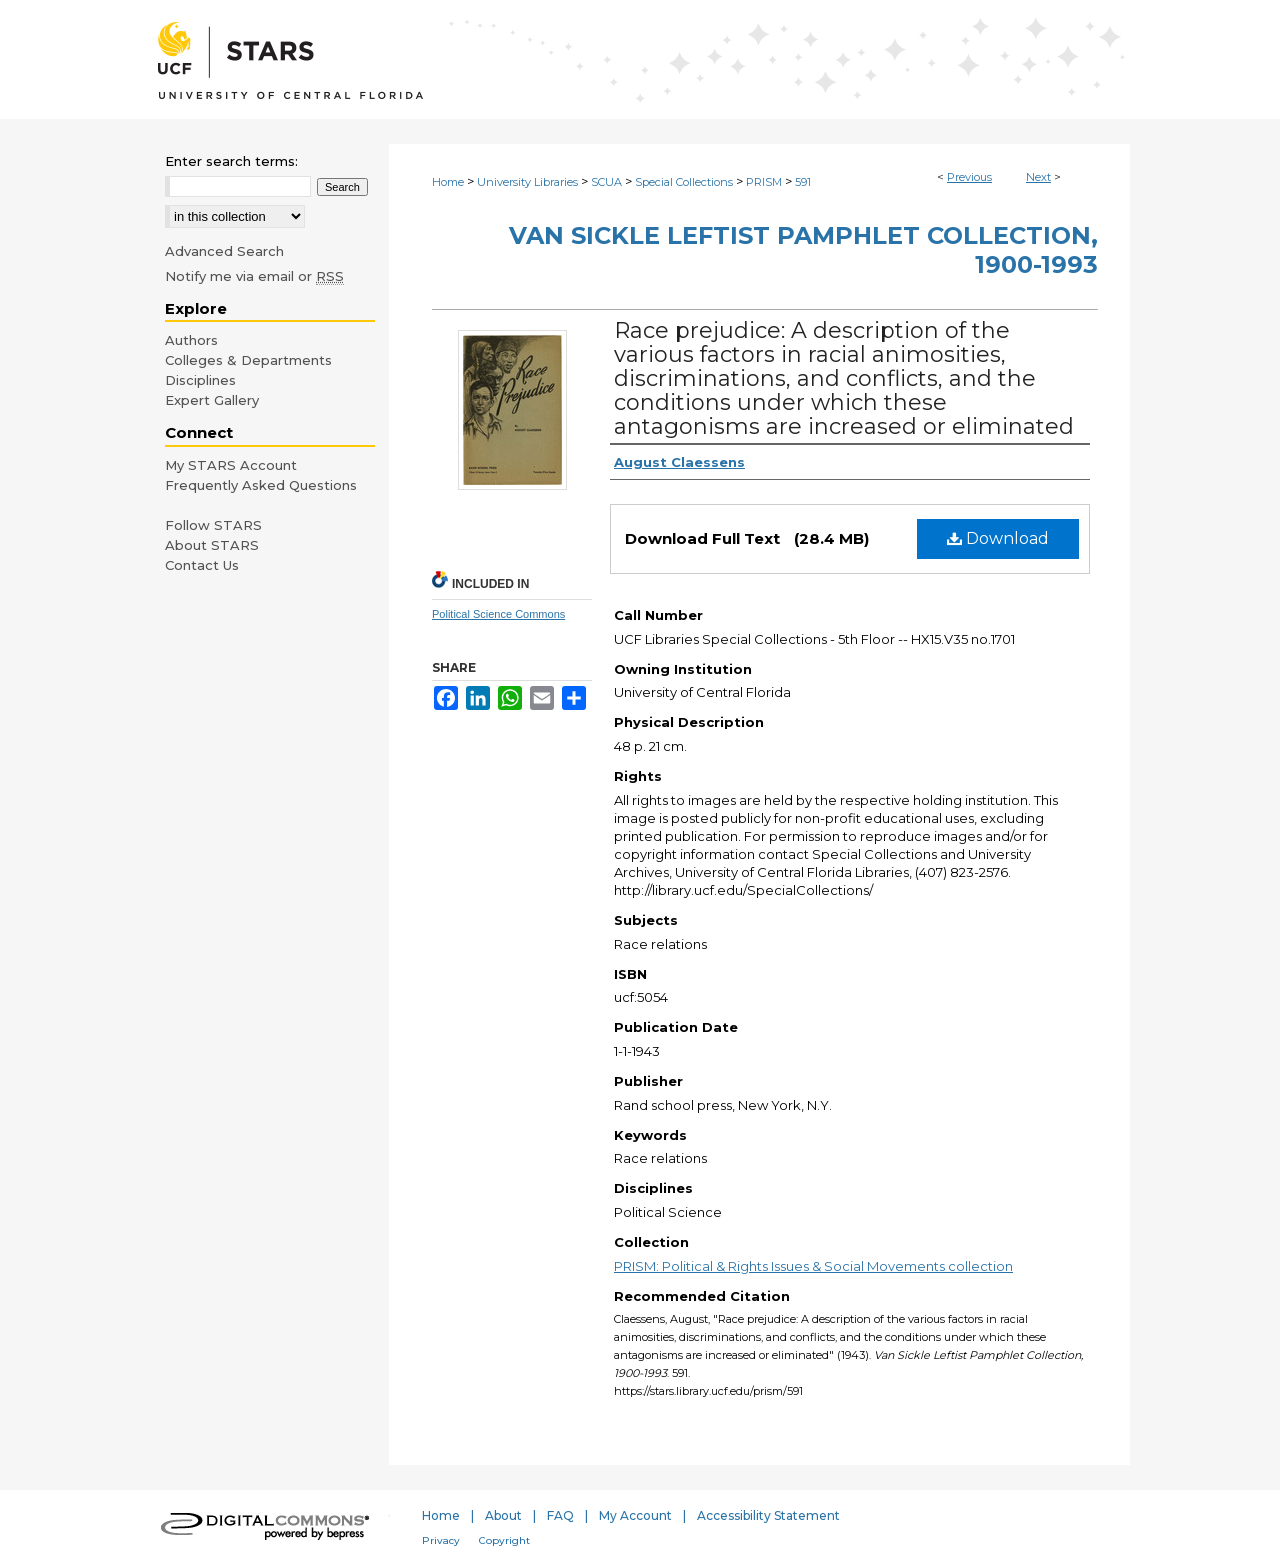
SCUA (606, 182)
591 (803, 182)
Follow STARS (213, 525)
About (503, 1515)
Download (998, 538)
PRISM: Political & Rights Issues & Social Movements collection (813, 1266)
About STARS (212, 545)
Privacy (441, 1540)
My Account (635, 1515)
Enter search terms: (231, 161)
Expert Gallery (212, 400)
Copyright (504, 1540)
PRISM (764, 182)
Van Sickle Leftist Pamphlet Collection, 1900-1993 (803, 250)
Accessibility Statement (768, 1515)
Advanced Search (224, 251)
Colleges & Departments (248, 360)
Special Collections (684, 182)
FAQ (560, 1515)
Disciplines (200, 380)
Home (448, 182)
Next (1038, 177)
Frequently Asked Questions (261, 485)
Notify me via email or (254, 276)
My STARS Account (231, 465)
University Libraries (527, 182)
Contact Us (202, 565)
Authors (191, 340)
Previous (969, 177)
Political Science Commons (498, 614)
